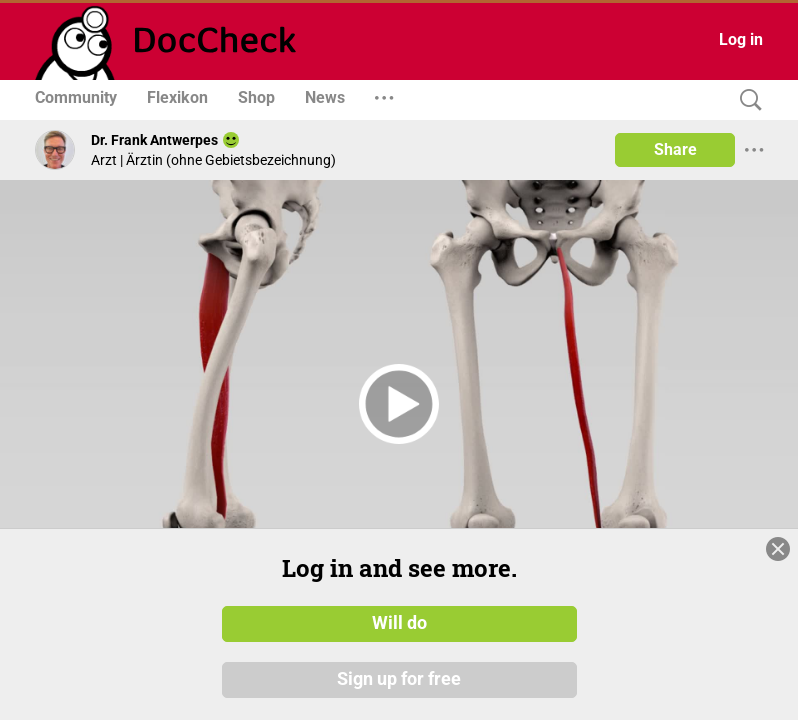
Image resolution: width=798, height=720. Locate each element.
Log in (741, 39)
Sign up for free (399, 679)
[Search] (746, 100)
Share (675, 149)
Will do (399, 623)
